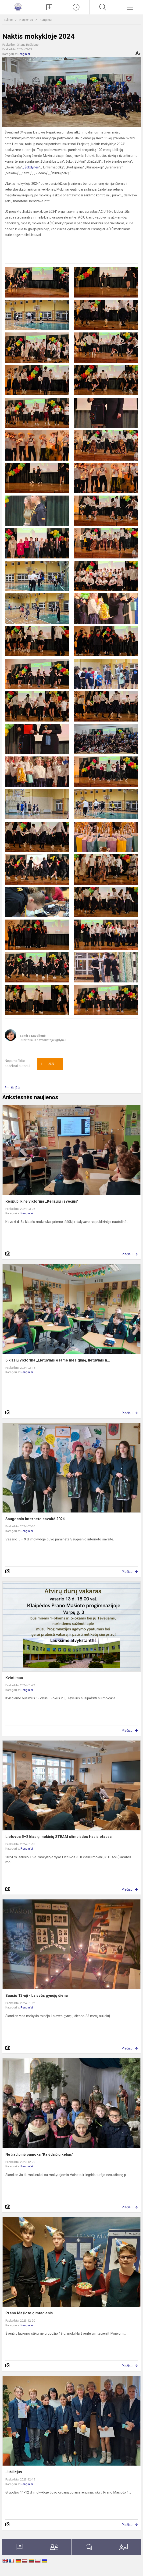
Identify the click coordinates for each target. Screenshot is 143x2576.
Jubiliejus (13, 2472)
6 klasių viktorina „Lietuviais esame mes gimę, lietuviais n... (57, 1360)
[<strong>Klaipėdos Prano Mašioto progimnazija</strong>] (18, 6)
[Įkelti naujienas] (49, 7)
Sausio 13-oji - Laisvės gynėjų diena (36, 1995)
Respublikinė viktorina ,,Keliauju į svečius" (42, 1201)
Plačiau (127, 1254)
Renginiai (46, 19)
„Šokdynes (31, 167)
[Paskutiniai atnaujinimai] (76, 7)
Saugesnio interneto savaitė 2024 (35, 1519)
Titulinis (7, 19)
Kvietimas (14, 1678)
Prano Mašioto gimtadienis (29, 2313)
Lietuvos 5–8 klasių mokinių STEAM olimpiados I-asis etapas (58, 1836)
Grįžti (15, 1087)
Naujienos (26, 19)
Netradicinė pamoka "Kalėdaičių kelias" (39, 2154)
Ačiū (47, 1064)
